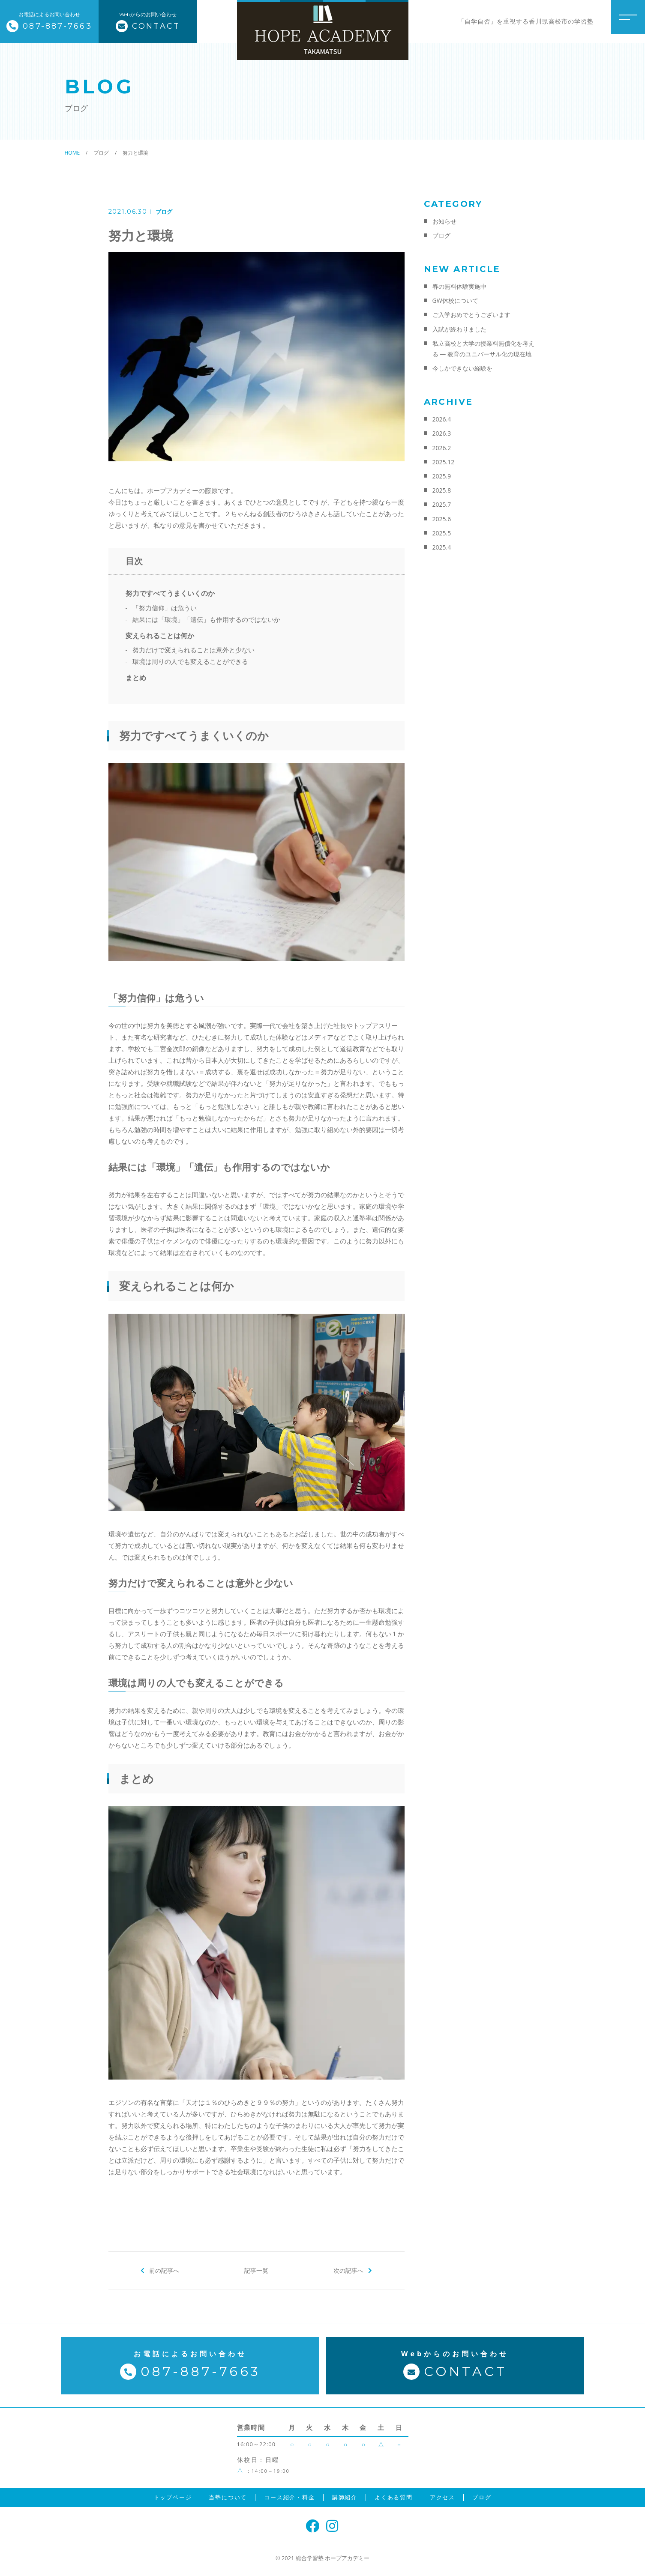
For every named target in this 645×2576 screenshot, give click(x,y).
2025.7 (441, 504)
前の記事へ (164, 2270)
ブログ (164, 211)
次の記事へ (349, 2270)
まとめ (136, 677)
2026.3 (441, 433)
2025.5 (441, 533)
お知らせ (444, 221)
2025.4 (441, 547)
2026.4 (441, 419)
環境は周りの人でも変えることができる (190, 661)
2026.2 (441, 448)
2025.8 (441, 490)
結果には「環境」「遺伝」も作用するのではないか (206, 619)
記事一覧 (256, 2270)
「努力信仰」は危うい (164, 608)
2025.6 (441, 519)
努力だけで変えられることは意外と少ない (193, 649)
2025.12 (443, 462)
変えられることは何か (160, 635)
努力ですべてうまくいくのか (170, 593)
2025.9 (441, 476)
